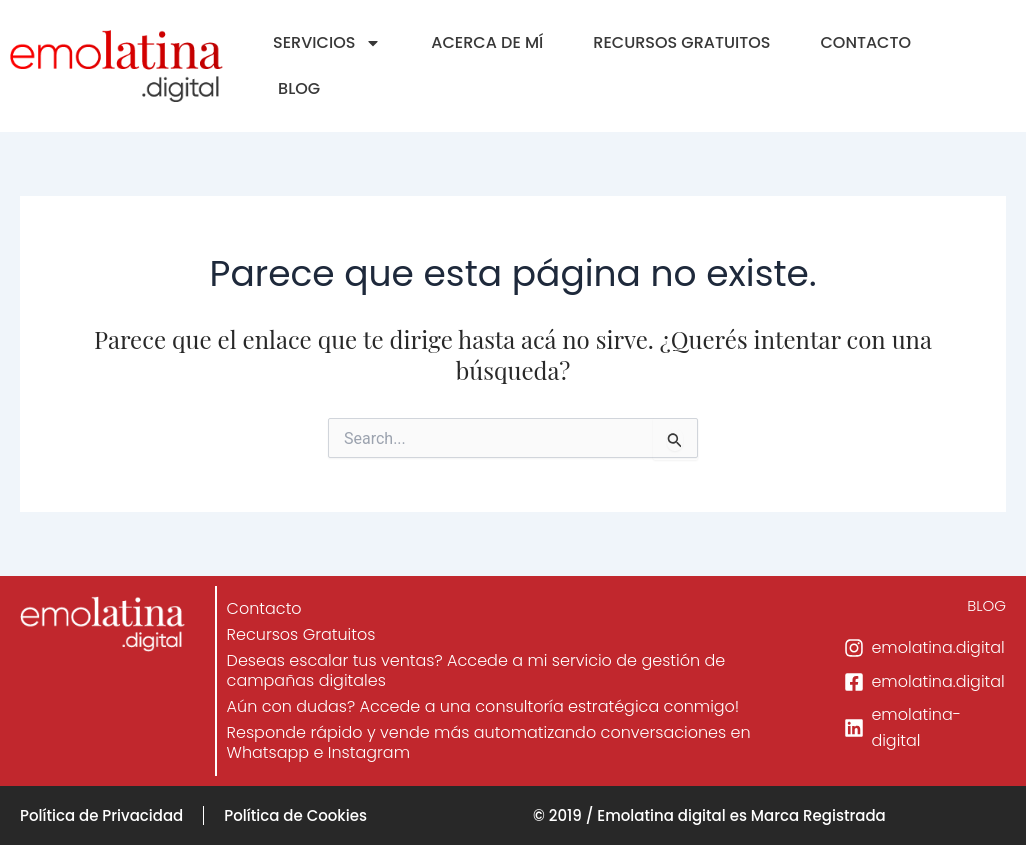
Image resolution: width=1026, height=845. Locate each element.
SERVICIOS (327, 43)
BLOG (299, 88)
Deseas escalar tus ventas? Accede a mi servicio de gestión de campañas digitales (476, 670)
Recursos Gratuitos (301, 634)
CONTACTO (865, 42)
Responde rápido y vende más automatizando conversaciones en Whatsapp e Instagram (489, 742)
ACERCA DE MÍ (487, 42)
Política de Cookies (295, 815)
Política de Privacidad (101, 815)
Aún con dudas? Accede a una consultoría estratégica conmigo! (483, 706)
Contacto (264, 608)
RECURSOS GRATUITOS (681, 42)
